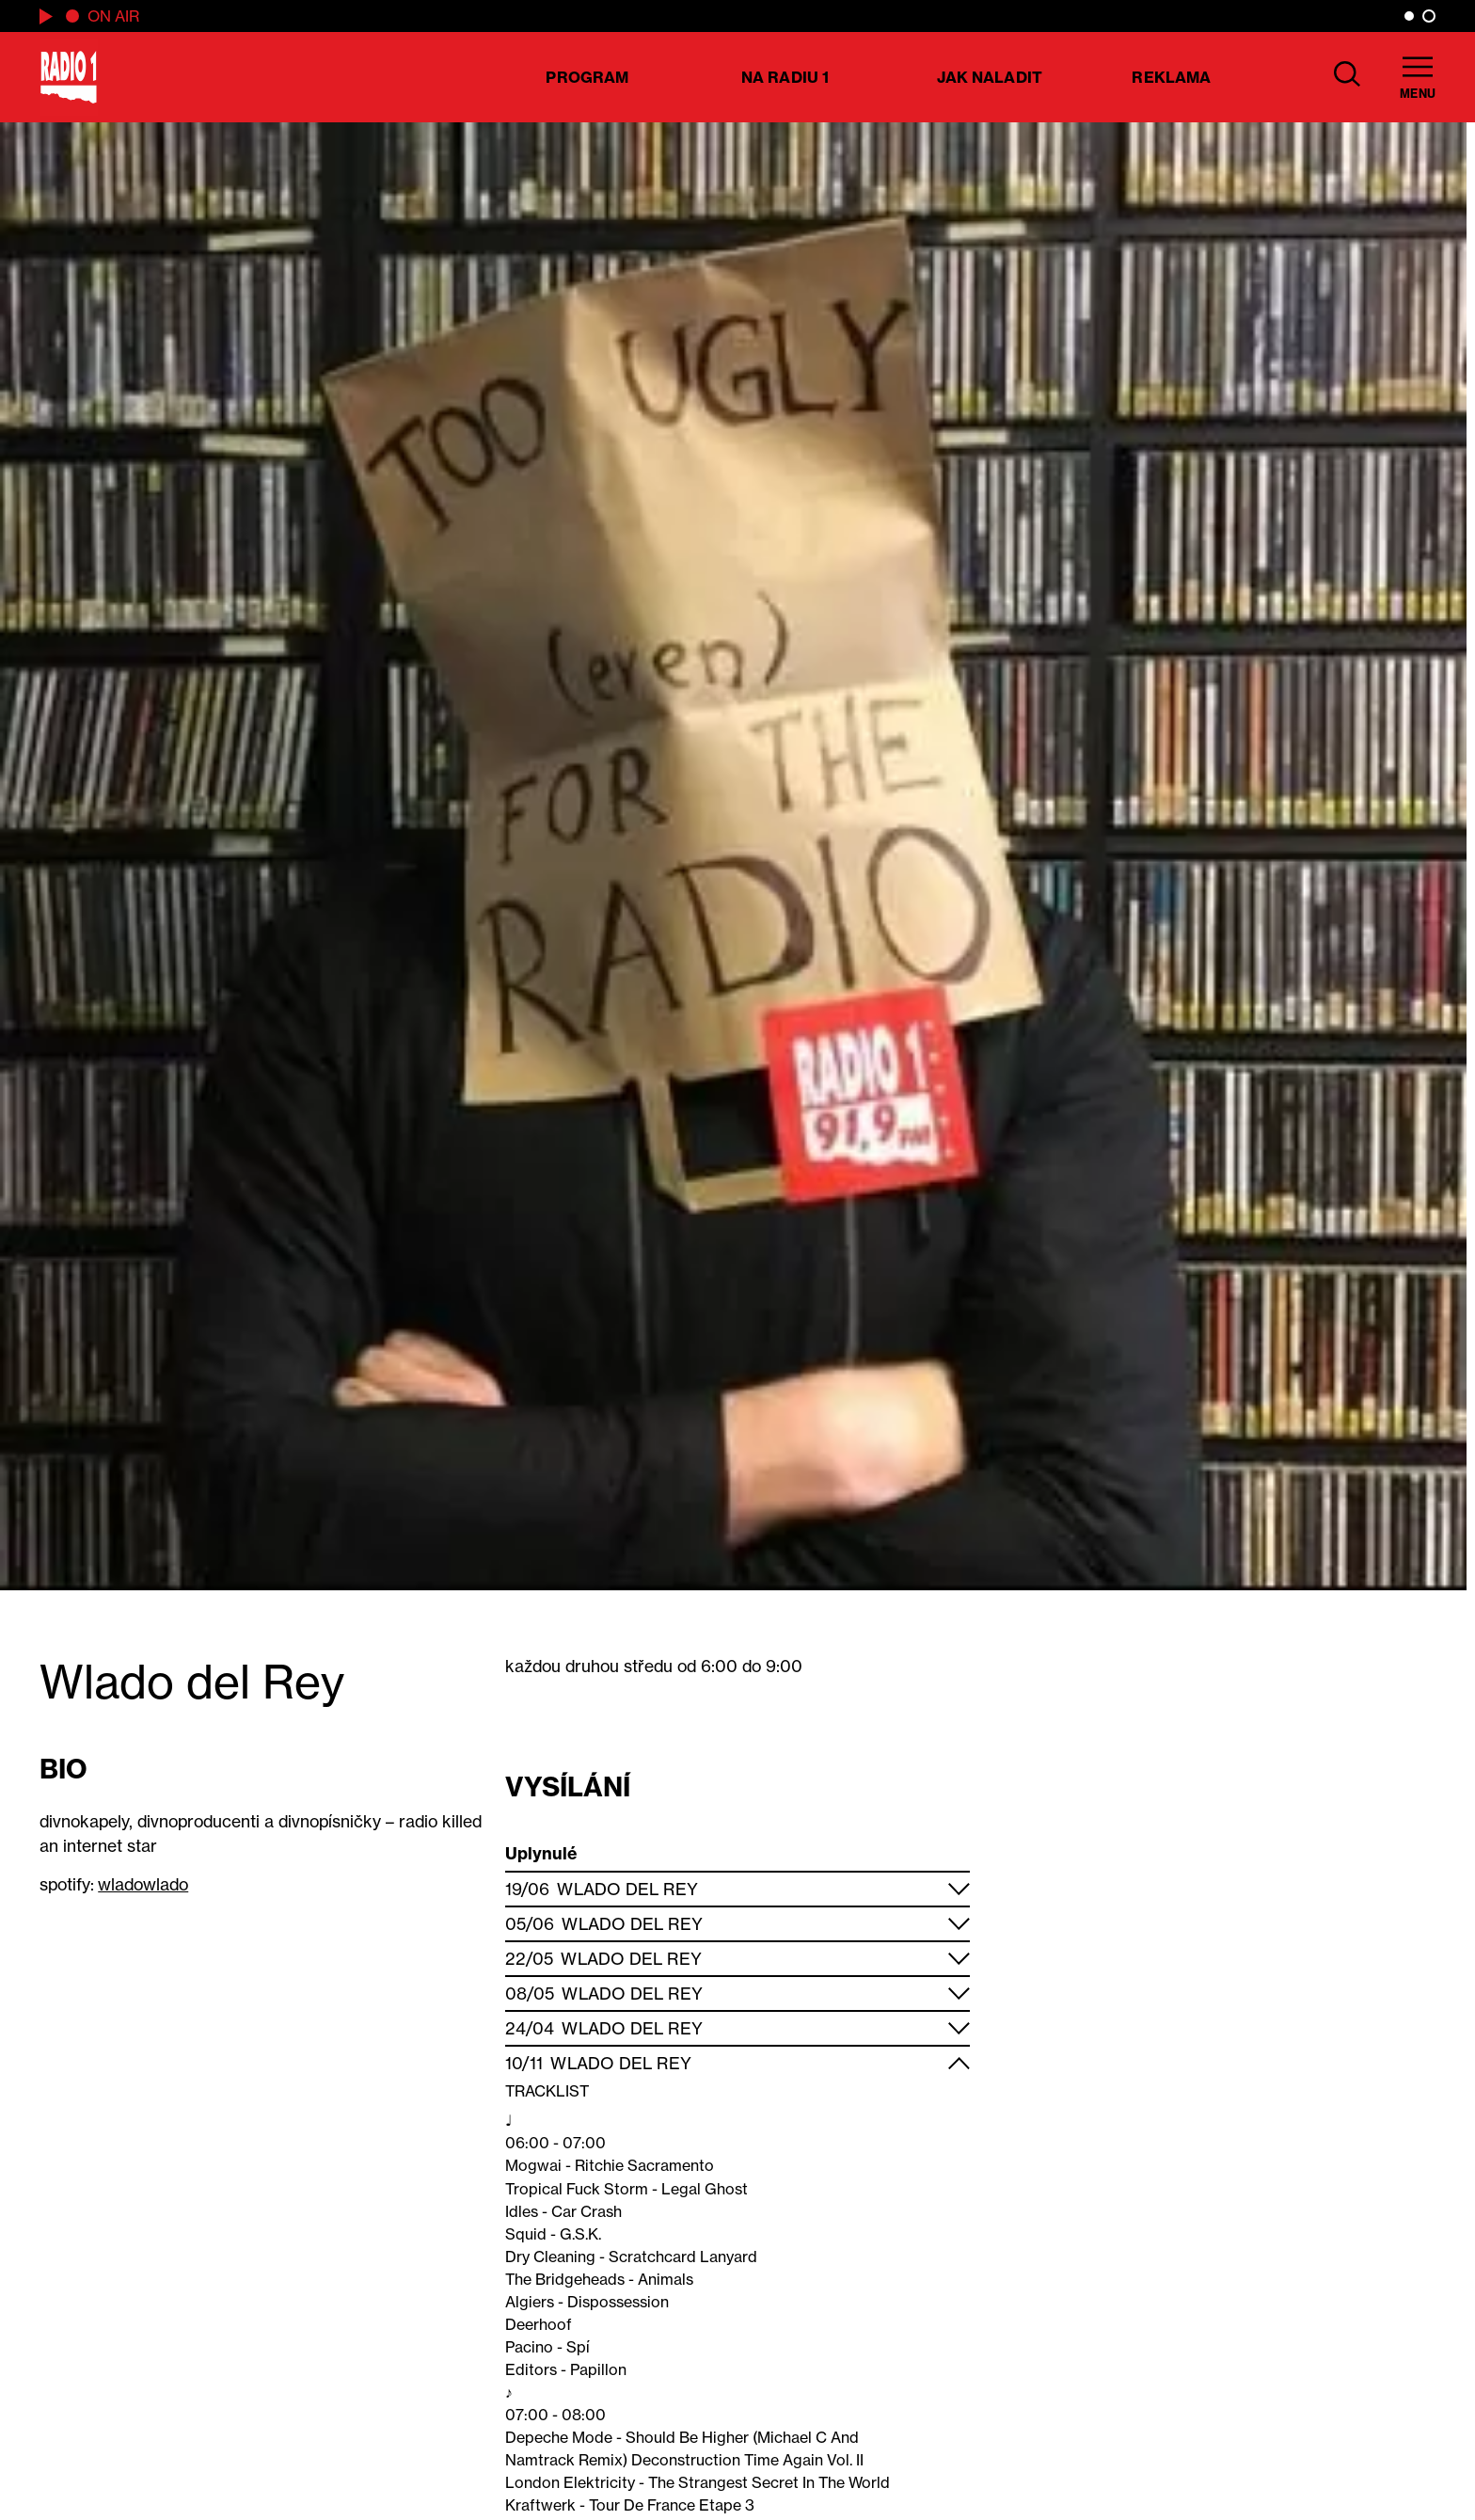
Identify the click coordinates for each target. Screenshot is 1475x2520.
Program (587, 77)
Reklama (1171, 77)
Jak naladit (989, 77)
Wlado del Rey (627, 1889)
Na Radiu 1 (785, 77)
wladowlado (143, 1884)
